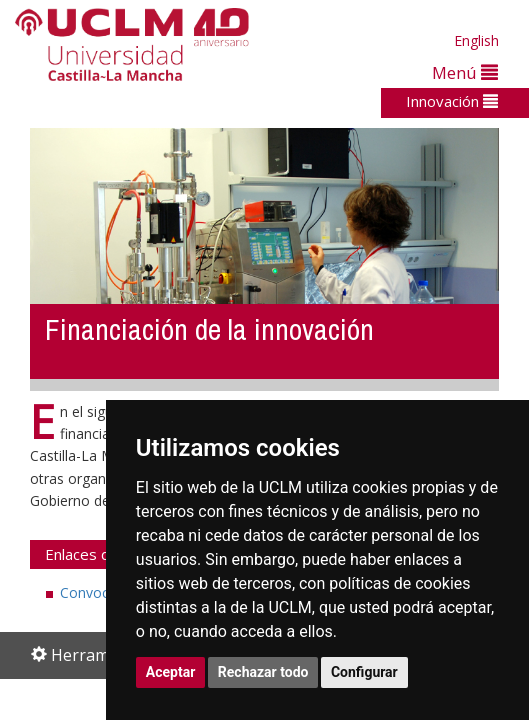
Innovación (452, 101)
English (476, 40)
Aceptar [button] (171, 672)
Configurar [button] (364, 672)
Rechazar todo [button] (263, 672)
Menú (465, 72)
